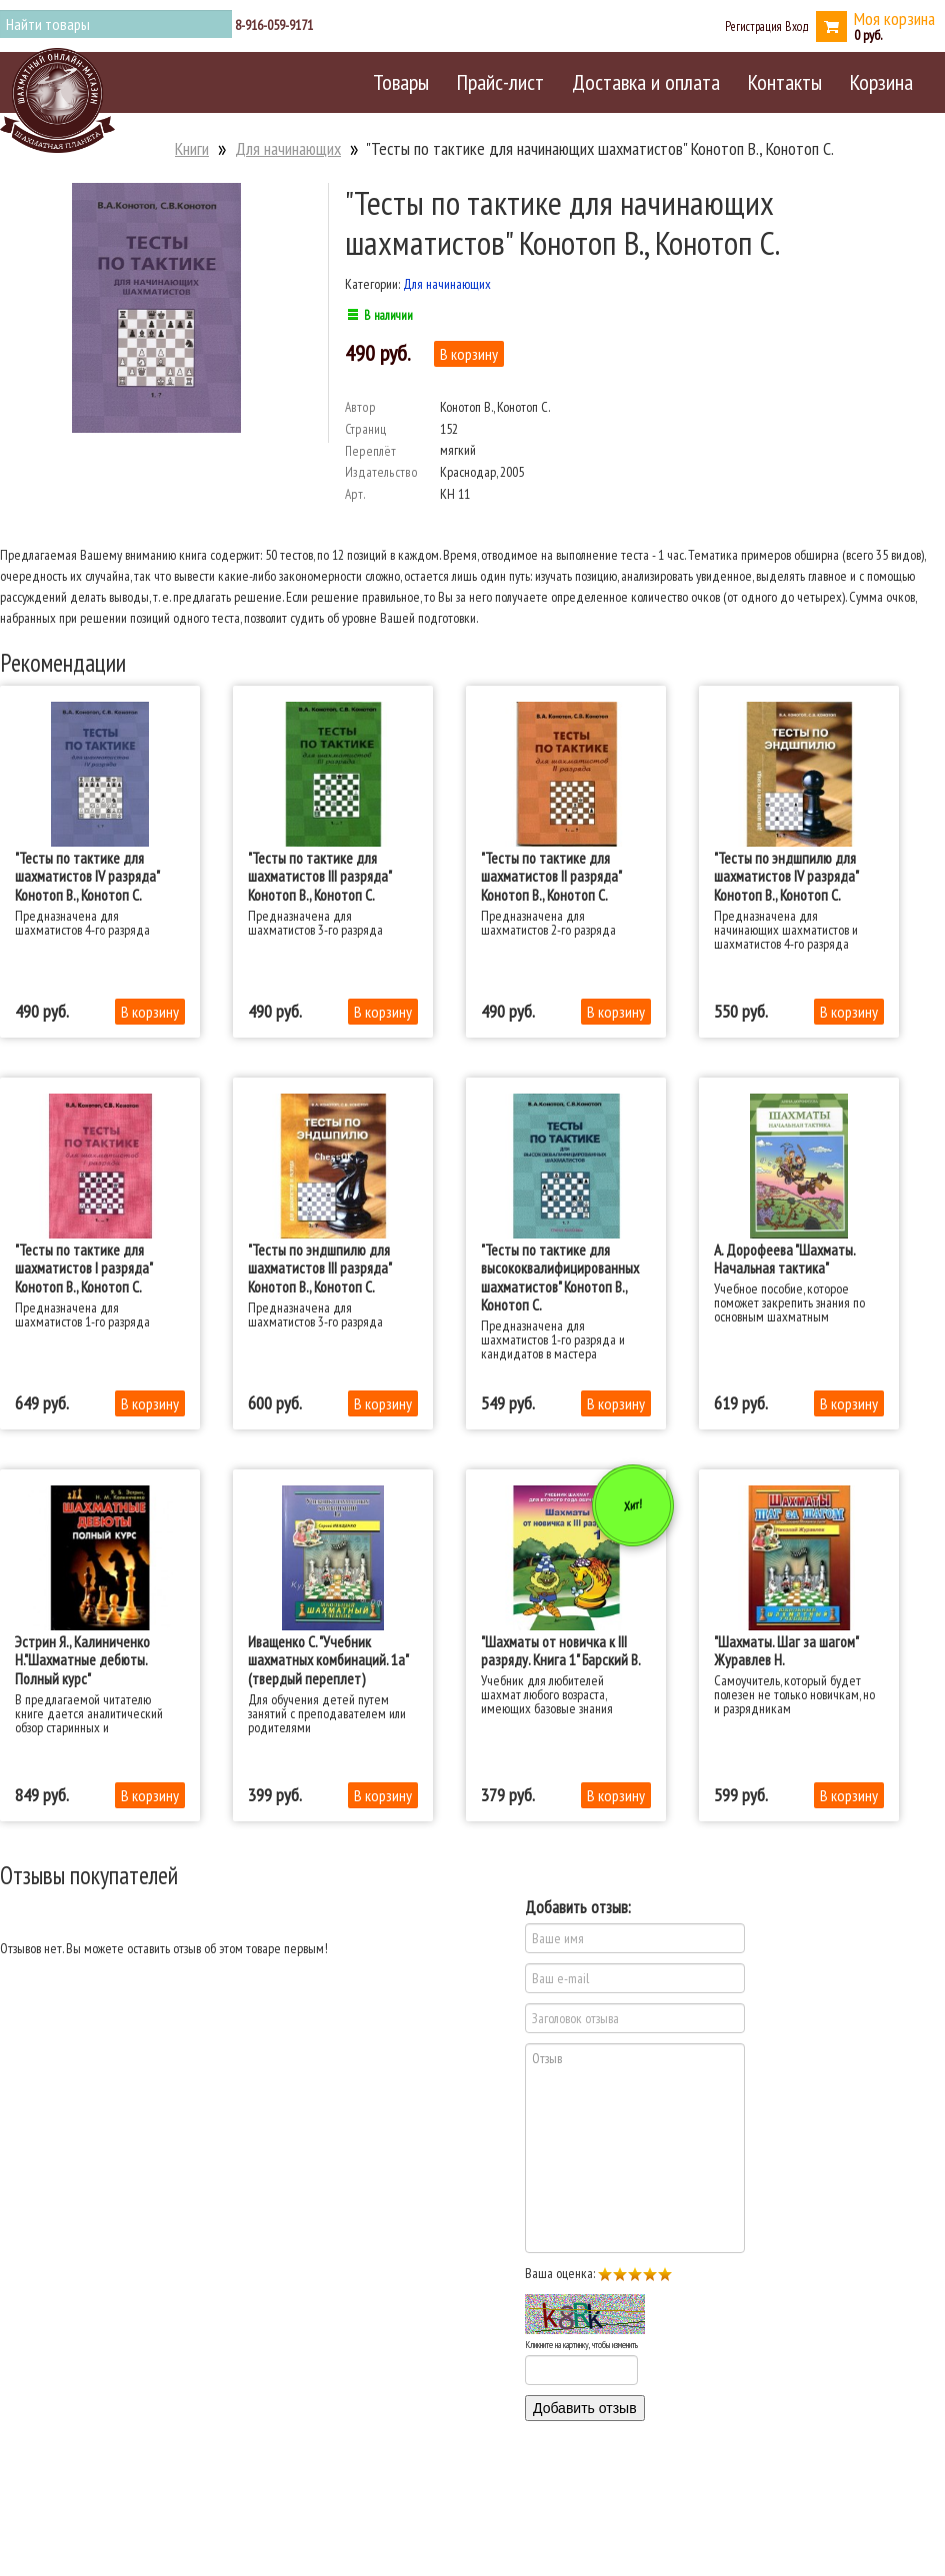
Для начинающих (288, 148)
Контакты (785, 82)
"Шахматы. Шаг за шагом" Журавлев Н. (786, 1650)
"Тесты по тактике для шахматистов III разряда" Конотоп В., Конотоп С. (319, 876)
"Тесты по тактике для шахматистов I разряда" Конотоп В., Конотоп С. (83, 1268)
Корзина (881, 82)
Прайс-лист (500, 82)
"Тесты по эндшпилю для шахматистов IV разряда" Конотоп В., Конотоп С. (786, 876)
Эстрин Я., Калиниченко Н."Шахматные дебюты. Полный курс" (82, 1659)
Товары (401, 82)
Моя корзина (894, 18)
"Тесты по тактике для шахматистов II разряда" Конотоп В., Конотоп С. (551, 876)
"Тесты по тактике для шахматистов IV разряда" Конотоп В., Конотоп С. (87, 876)
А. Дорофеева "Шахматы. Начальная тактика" (784, 1259)
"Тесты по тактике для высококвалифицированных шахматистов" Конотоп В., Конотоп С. (560, 1277)
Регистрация (753, 26)
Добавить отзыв (585, 2408)
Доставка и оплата (646, 82)
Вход (797, 26)
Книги (192, 148)
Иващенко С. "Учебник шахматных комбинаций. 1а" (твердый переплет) (328, 1659)
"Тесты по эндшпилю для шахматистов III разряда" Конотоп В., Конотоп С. (319, 1268)
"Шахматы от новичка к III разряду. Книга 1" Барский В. (561, 1650)
